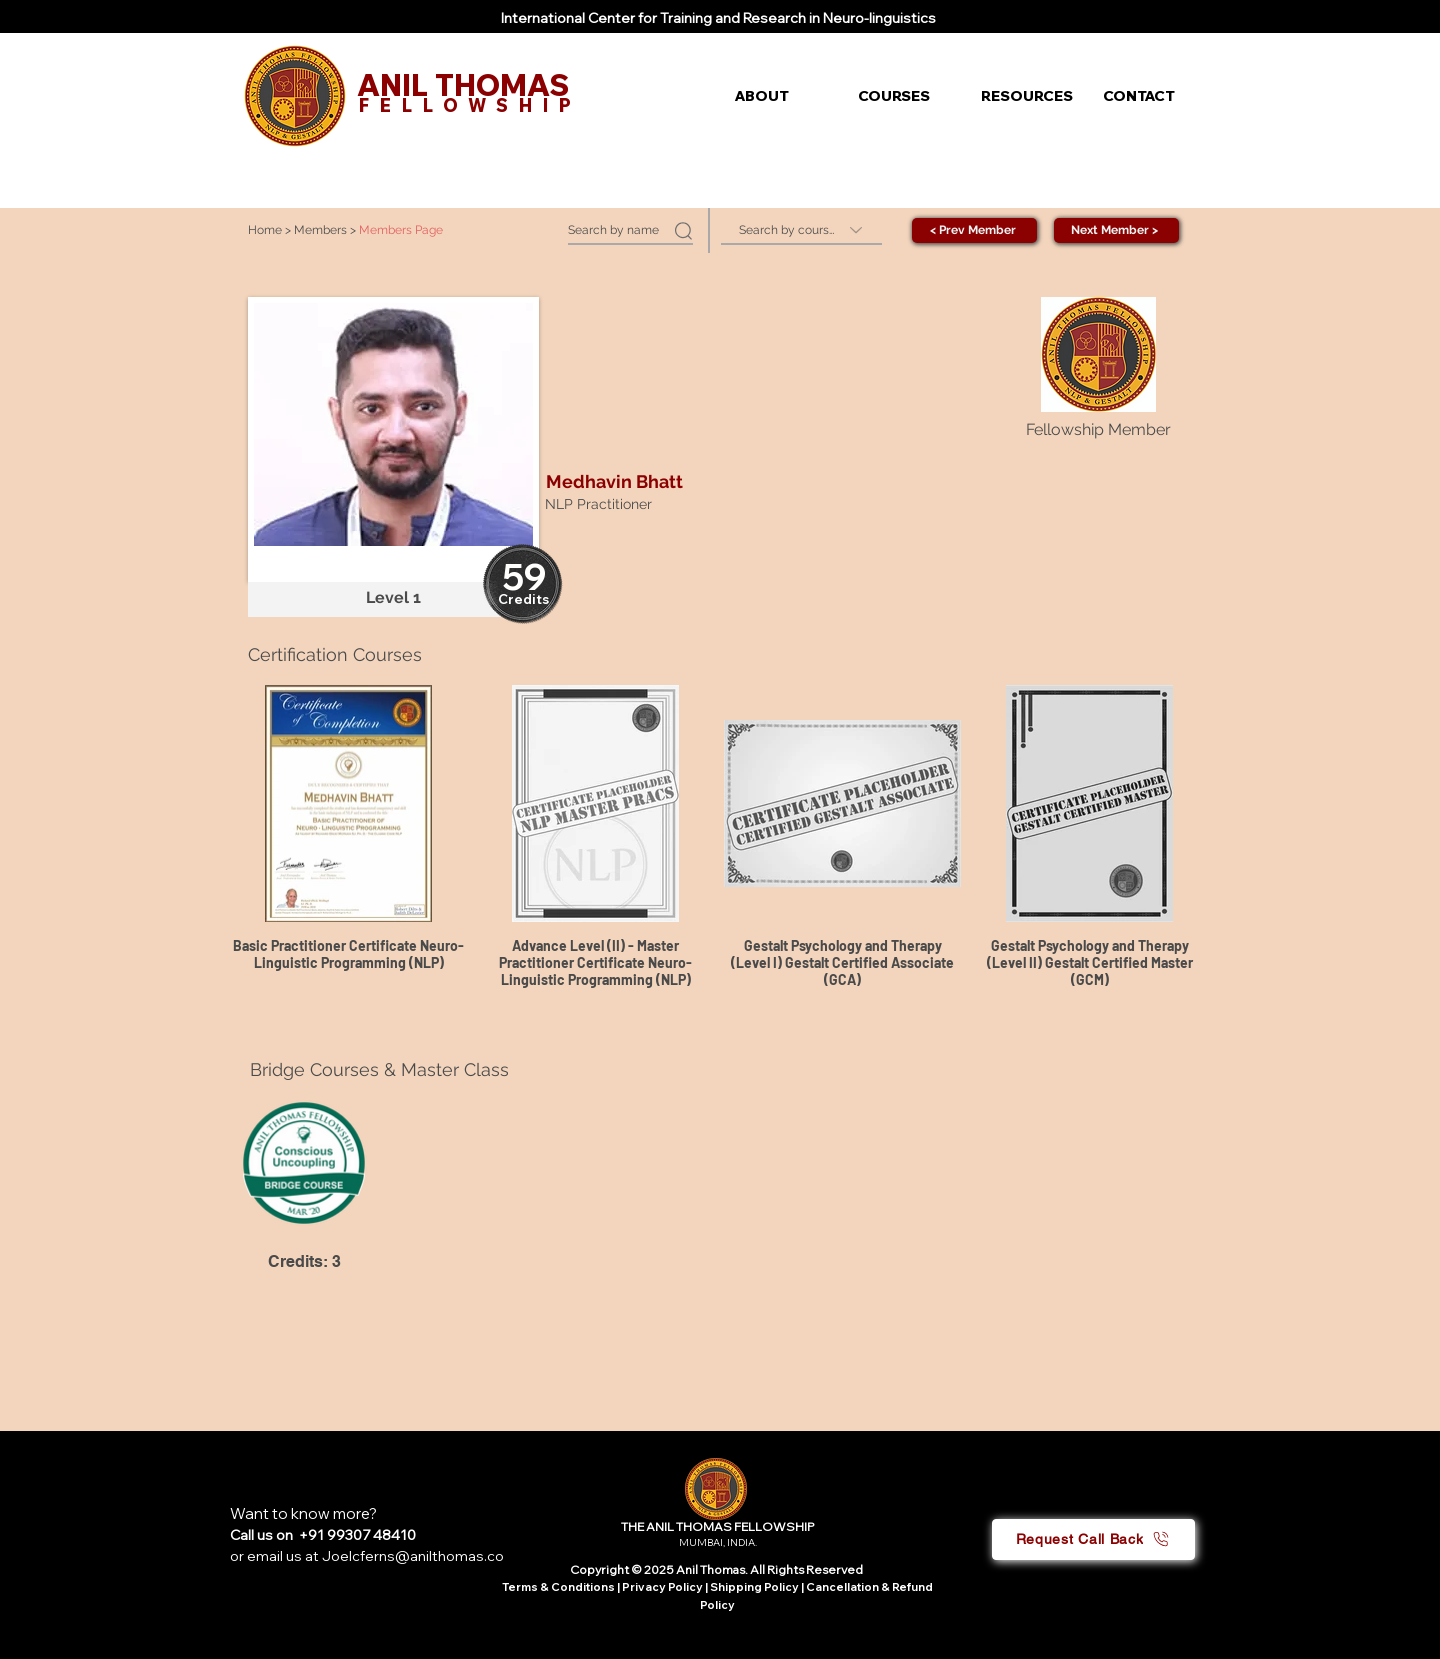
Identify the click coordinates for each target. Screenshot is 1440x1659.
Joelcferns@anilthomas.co (413, 1556)
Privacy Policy (663, 1587)
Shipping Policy (754, 1587)
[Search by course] (801, 230)
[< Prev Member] (974, 230)
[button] (781, 96)
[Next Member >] (1116, 230)
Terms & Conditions (558, 1587)
